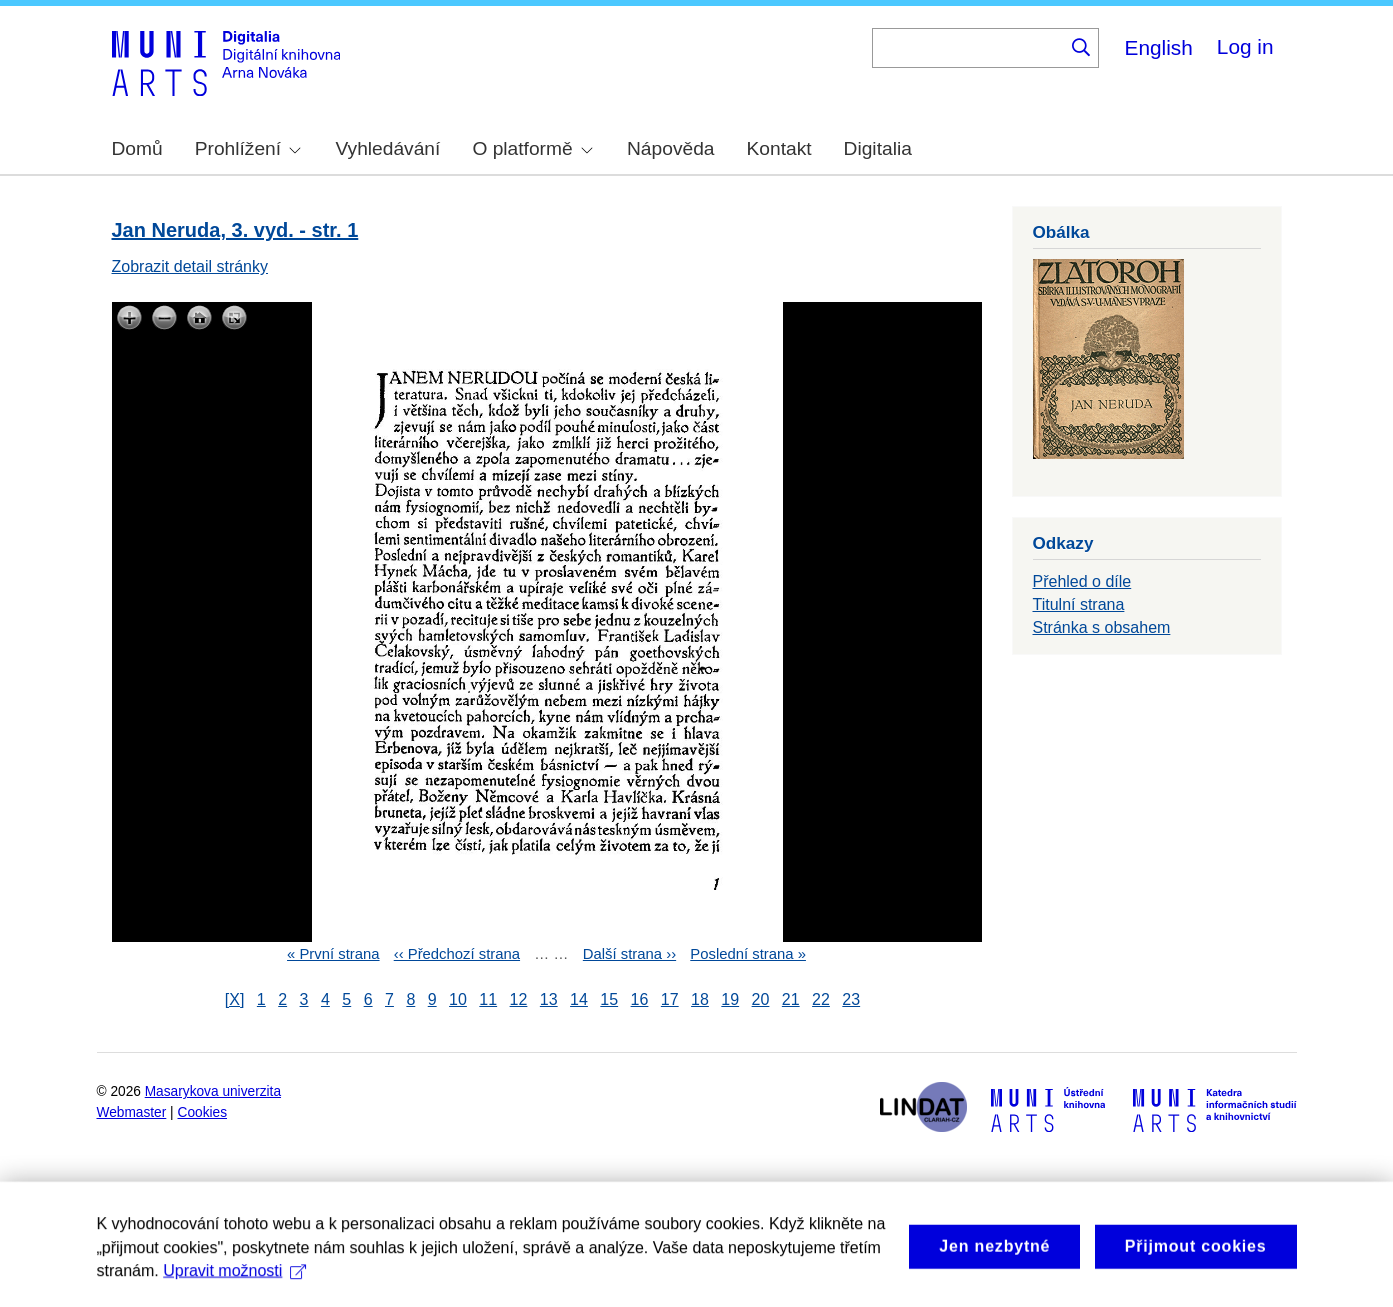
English (1159, 47)
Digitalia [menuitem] (878, 148)
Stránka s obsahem (1102, 627)
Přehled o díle (1082, 581)
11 (488, 999)
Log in (1245, 46)
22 (821, 999)
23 (851, 999)
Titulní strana (1079, 604)
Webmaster (132, 1112)
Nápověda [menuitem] (670, 148)
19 (730, 999)
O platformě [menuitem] (532, 148)
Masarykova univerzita (213, 1091)
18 (700, 999)
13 (549, 999)
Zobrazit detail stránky (190, 266)
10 (458, 999)
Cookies (203, 1112)
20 (761, 999)
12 (519, 999)
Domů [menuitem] (137, 148)
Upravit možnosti (234, 1289)
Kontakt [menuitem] (779, 148)
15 (609, 999)
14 (579, 999)
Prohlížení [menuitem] (248, 148)
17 (670, 999)
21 (791, 999)
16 (640, 999)
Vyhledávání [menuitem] (387, 148)
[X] (235, 999)
